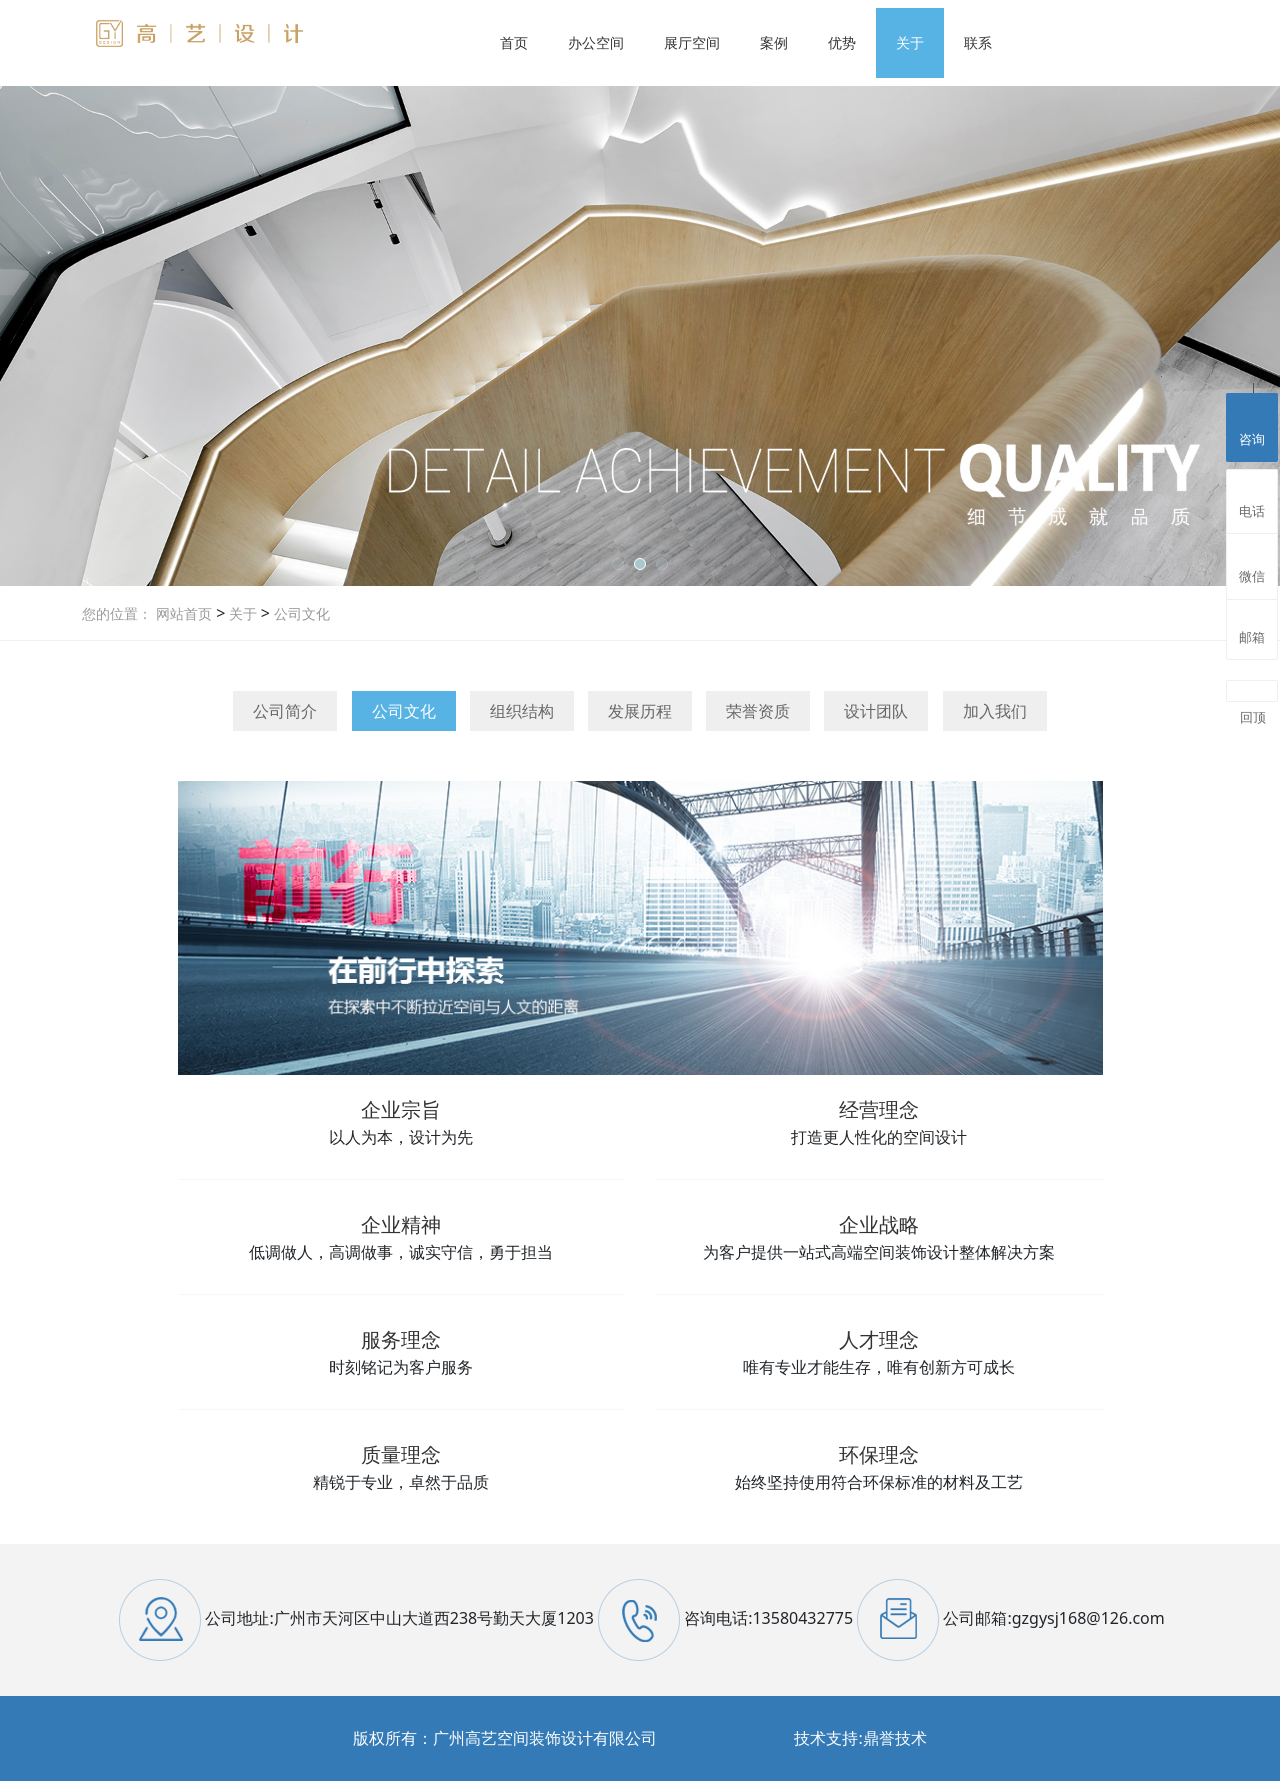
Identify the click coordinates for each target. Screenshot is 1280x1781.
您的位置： (117, 613)
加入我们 (995, 711)
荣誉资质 (758, 711)
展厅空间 (692, 42)
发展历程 (640, 711)
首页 (514, 42)
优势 (842, 42)
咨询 (1252, 425)
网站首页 (184, 613)
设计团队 (876, 711)
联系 (978, 42)
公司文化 (300, 613)
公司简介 (285, 711)
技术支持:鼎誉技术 (860, 1738)
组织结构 (522, 711)
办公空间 (596, 42)
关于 (910, 42)
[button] (618, 564)
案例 (774, 42)
